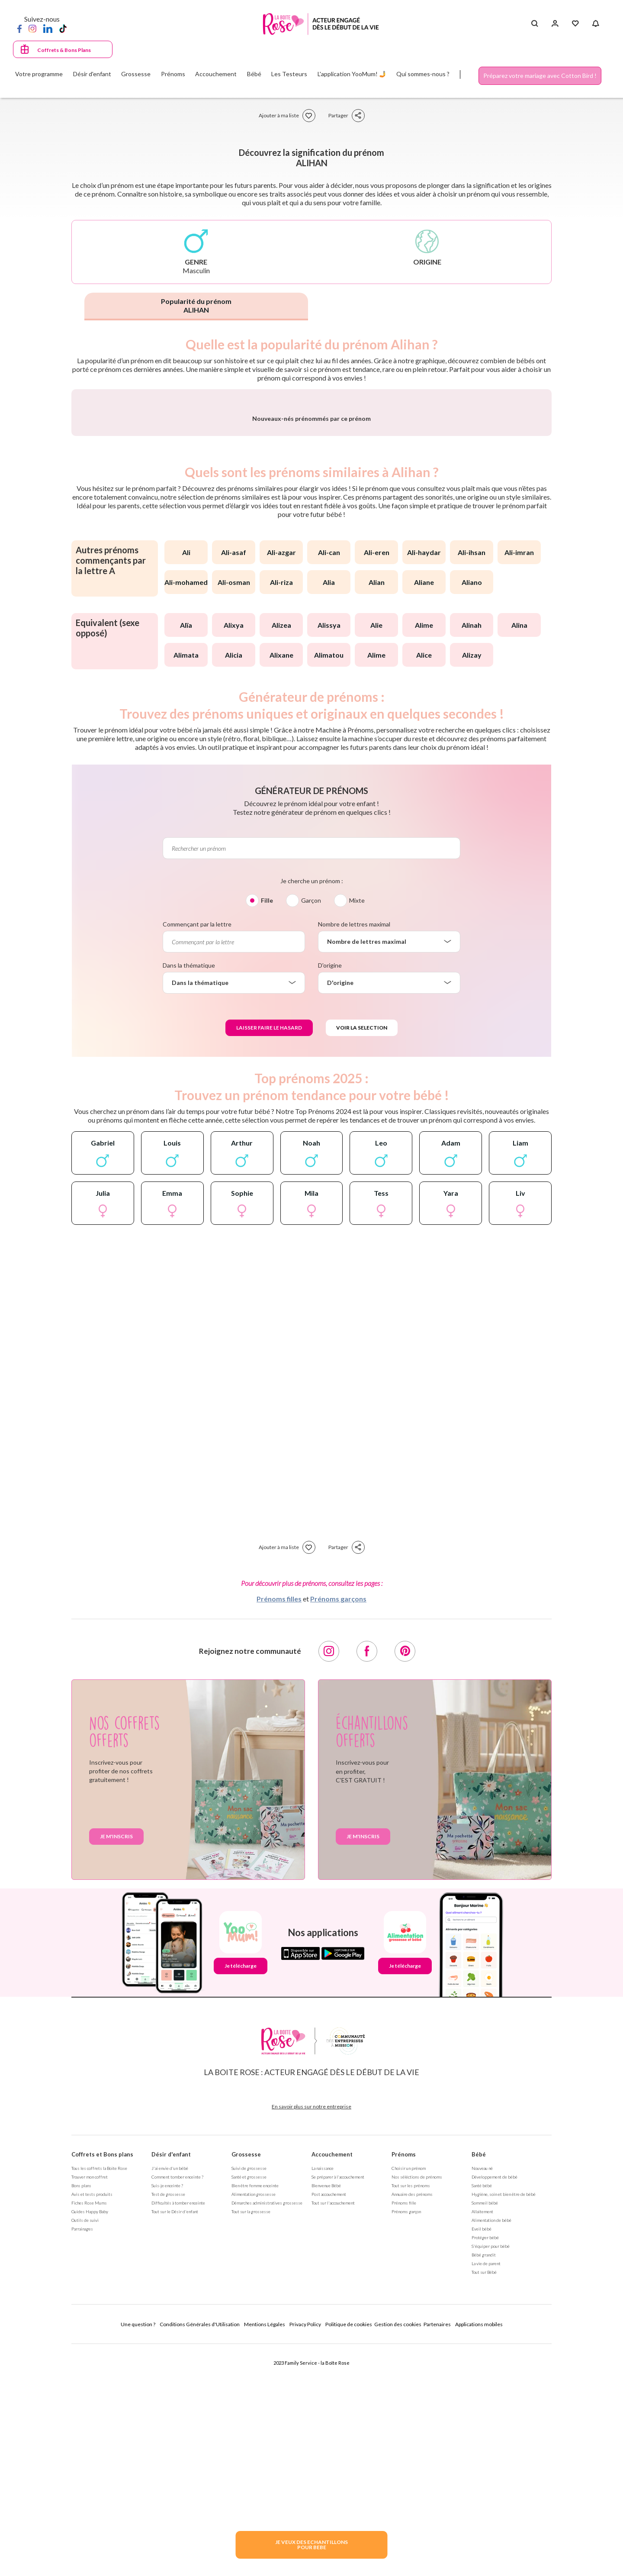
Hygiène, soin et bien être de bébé (504, 2421)
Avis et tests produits (91, 2421)
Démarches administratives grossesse (266, 2430)
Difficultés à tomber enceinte (178, 2430)
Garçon (311, 1127)
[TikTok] (63, 28)
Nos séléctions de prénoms (417, 2404)
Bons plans (81, 2412)
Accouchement (332, 2381)
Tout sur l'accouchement (333, 2430)
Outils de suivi (85, 2447)
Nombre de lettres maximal (354, 1151)
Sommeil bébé (485, 2430)
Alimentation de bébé (491, 2447)
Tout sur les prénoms (411, 2412)
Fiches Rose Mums (89, 2430)
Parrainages (82, 2456)
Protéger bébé (485, 2464)
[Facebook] (19, 28)
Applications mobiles (479, 2551)
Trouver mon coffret (89, 2404)
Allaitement (482, 2438)
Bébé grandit (484, 2482)
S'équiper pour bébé (491, 2473)
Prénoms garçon (406, 2438)
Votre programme (39, 73)
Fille (267, 1127)
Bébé (479, 2381)
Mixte (357, 1127)
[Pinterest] (405, 1878)
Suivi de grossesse (249, 2395)
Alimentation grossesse (253, 2421)
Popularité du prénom (196, 305)
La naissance (323, 2395)
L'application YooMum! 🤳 (352, 73)
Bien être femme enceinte (255, 2412)
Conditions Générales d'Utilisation (200, 2551)
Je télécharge (241, 2193)
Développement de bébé (494, 2404)
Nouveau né (482, 2395)
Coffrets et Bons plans (102, 2381)
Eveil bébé (481, 2456)
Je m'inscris (116, 2063)
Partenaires (437, 2551)
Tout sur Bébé (484, 2499)
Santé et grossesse (249, 2404)
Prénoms (404, 2381)
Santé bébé (482, 2412)
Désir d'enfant (171, 2381)
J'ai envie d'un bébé (169, 2395)
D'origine (330, 1192)
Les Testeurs (289, 73)
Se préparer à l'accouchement (338, 2404)
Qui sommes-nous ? (423, 73)
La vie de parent (486, 2490)
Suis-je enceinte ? (167, 2412)
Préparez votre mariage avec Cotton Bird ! (540, 75)
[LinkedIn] (47, 28)
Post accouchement (329, 2421)
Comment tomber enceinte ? (177, 2404)
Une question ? (138, 2551)
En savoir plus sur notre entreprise (311, 2334)
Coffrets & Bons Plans (64, 50)
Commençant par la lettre (197, 1151)
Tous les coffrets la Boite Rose (99, 2395)
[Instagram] (32, 28)
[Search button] (534, 24)
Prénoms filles (279, 1826)
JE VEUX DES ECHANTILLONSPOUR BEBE (311, 2544)
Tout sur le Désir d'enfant (174, 2438)
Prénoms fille (404, 2430)
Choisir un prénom (409, 2395)
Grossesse (246, 2381)
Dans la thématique (189, 1192)
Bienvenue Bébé (326, 2412)
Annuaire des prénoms (412, 2421)
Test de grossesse (168, 2421)
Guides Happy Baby (89, 2438)
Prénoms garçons (338, 1826)
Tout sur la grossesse (250, 2438)
